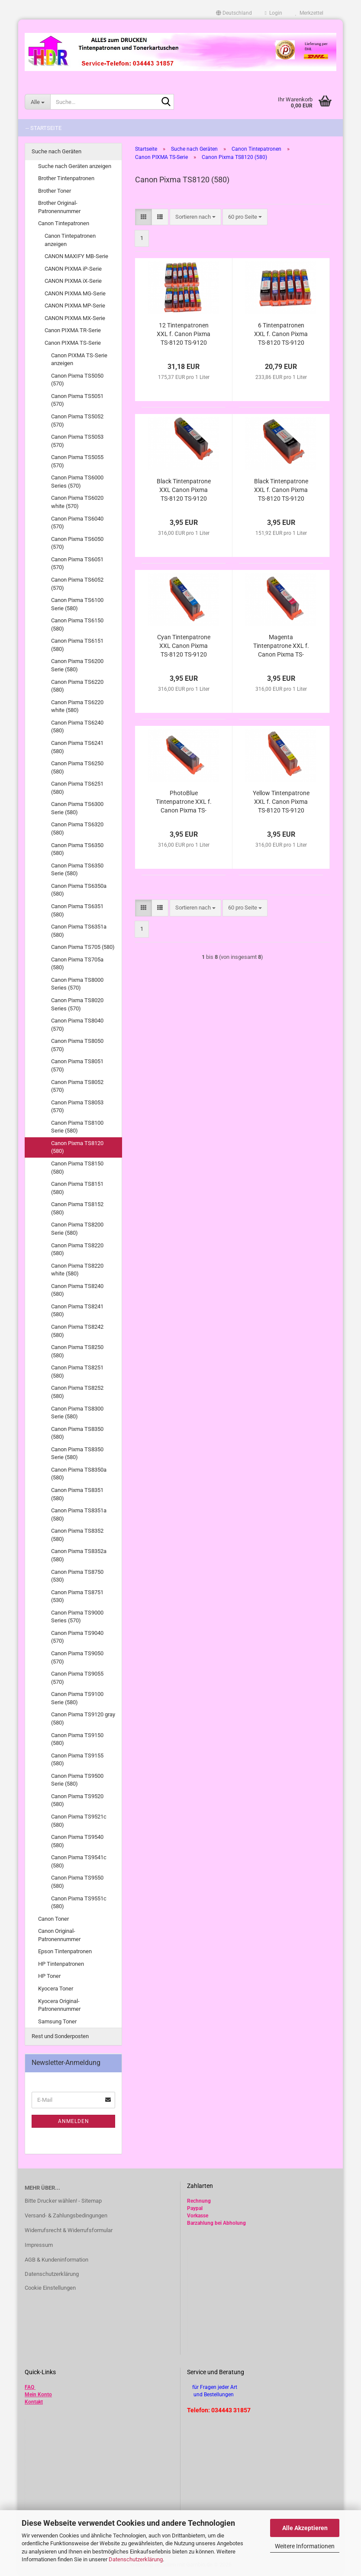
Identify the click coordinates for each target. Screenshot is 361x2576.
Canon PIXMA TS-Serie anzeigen (79, 359)
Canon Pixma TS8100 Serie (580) (77, 1127)
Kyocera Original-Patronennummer (59, 2005)
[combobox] (195, 217)
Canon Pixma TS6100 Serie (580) (77, 604)
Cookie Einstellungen (50, 2288)
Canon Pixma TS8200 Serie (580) (77, 1228)
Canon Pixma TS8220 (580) (77, 1249)
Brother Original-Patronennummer (59, 207)
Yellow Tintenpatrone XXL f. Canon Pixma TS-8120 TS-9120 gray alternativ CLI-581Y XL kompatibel (281, 802)
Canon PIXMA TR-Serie (73, 330)
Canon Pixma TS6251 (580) (77, 787)
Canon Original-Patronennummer (59, 1935)
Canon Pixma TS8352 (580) (77, 1534)
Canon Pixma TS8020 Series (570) (77, 1004)
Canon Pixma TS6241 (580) (77, 747)
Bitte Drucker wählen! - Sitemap (63, 2200)
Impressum (39, 2245)
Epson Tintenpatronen (65, 1951)
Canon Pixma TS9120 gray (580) (83, 1718)
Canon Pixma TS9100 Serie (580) (77, 1698)
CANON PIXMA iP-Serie (73, 268)
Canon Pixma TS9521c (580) (78, 1820)
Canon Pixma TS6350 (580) (77, 849)
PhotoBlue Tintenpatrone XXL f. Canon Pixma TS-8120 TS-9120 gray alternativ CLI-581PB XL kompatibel (184, 802)
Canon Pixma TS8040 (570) (77, 1024)
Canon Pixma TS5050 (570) (77, 379)
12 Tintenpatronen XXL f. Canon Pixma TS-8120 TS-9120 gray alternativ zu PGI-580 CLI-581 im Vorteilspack (183, 334)
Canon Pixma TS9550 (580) (77, 1881)
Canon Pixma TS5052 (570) (77, 420)
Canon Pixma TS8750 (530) (77, 1576)
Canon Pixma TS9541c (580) (78, 1861)
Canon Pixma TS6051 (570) (77, 563)
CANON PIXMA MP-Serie (75, 305)
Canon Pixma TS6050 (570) (77, 543)
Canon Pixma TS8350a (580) (78, 1473)
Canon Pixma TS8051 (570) (77, 1065)
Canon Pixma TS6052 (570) (77, 583)
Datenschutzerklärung (136, 2559)
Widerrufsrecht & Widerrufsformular (69, 2230)
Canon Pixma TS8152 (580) (77, 1208)
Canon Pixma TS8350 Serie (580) (77, 1453)
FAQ (29, 2387)
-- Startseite (43, 128)
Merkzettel (309, 13)
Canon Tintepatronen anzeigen (70, 240)
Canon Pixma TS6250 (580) (77, 767)
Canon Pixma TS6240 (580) (77, 726)
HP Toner (49, 1976)
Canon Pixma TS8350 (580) (77, 1433)
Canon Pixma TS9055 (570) (77, 1677)
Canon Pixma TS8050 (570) (77, 1045)
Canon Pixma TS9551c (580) (78, 1902)
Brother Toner (54, 191)
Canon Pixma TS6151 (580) (77, 645)
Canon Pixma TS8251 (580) (77, 1371)
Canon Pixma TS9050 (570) (77, 1657)
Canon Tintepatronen (63, 223)
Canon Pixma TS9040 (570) (77, 1637)
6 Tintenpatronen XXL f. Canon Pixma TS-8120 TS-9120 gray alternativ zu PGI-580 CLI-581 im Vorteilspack (281, 334)
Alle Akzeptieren (305, 2527)
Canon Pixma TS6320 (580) (77, 828)
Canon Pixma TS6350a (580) (78, 890)
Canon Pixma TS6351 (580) (77, 910)
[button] (234, 12)
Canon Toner (53, 1919)
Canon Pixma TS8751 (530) (77, 1596)
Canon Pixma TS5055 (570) (77, 461)
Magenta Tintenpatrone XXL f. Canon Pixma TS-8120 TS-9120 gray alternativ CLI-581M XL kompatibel (281, 646)
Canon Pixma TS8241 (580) (77, 1310)
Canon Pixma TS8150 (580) (77, 1167)
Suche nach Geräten (56, 151)
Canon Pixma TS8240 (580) (77, 1290)
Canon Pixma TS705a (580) (77, 963)
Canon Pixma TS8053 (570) (77, 1106)
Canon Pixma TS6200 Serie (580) (77, 665)
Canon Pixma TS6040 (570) (77, 522)
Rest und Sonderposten (60, 2036)
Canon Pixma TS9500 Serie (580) (77, 1780)
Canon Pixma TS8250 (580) (77, 1351)
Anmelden (73, 2121)
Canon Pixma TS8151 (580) (77, 1188)
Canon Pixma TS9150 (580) (77, 1739)
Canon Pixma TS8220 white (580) (77, 1269)
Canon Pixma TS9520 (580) (77, 1800)
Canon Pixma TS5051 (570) (77, 400)
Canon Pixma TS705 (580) (83, 947)
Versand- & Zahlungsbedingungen (66, 2215)
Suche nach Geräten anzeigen (74, 166)
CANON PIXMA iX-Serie (73, 281)
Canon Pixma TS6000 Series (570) (77, 481)
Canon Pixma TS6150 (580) (77, 624)
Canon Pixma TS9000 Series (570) (77, 1616)
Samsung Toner (57, 2021)
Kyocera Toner (55, 1988)
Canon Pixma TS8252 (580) (77, 1392)
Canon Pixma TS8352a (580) (78, 1555)
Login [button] (273, 13)
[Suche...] (37, 102)
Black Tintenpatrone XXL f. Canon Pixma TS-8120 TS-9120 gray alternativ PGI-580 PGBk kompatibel (281, 490)
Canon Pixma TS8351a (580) (78, 1514)
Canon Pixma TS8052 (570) (77, 1086)
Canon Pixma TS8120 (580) (77, 1147)
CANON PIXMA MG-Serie (75, 293)
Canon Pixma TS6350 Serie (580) (77, 869)
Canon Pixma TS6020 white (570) (77, 502)
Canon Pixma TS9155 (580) (77, 1759)
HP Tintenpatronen (61, 1964)
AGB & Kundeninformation (56, 2259)
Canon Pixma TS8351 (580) (77, 1494)
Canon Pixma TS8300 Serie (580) (77, 1412)
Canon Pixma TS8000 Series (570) (77, 984)
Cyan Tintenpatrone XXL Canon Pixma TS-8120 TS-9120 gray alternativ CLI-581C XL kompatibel (184, 646)
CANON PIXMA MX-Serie (75, 318)
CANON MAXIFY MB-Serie (76, 256)
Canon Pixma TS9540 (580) (77, 1841)
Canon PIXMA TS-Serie (73, 343)
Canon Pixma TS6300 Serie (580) (77, 808)
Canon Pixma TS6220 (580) (77, 686)
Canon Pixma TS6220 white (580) (77, 706)
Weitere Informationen (305, 2546)
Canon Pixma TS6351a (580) (78, 930)
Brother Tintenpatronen (66, 178)
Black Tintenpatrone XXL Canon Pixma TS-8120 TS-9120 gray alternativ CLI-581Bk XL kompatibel (183, 490)
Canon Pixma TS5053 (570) (77, 441)
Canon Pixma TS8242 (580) (77, 1331)
